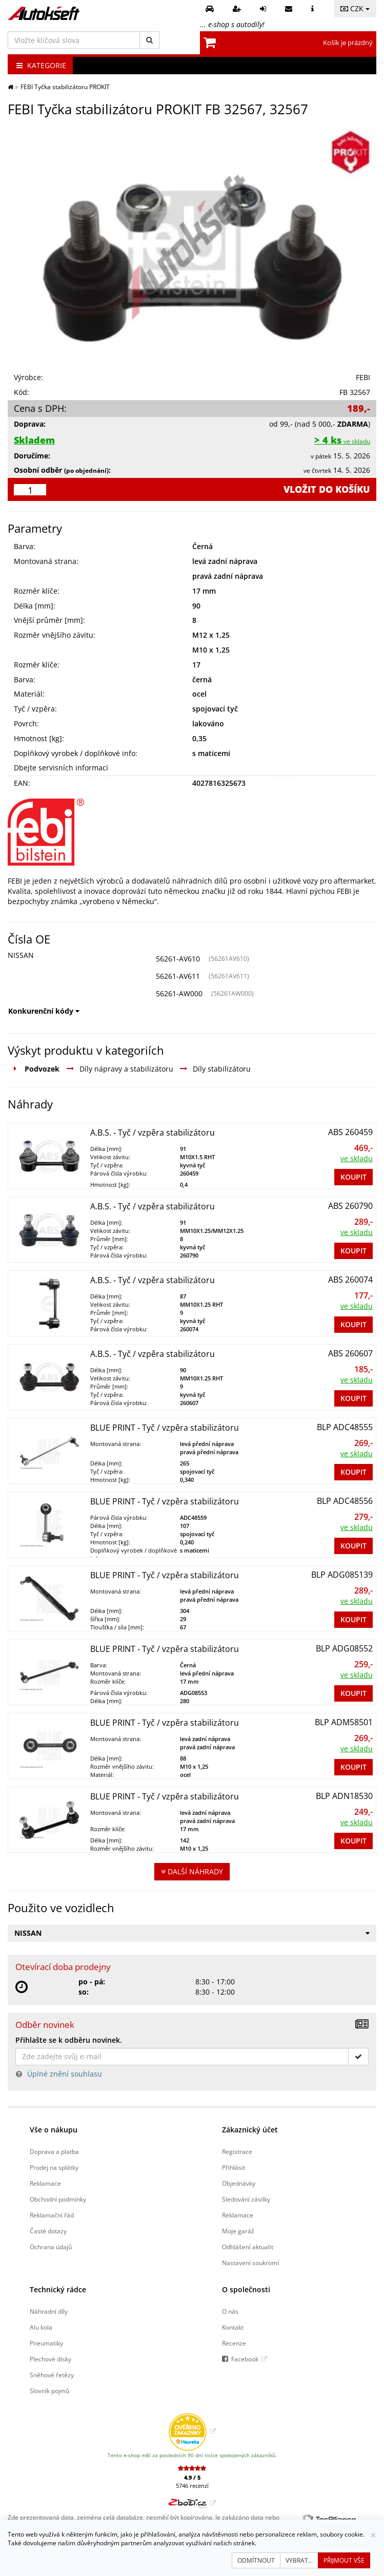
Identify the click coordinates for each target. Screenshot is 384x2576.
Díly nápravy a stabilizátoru (126, 1069)
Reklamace (45, 2183)
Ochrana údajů (51, 2247)
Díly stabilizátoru (222, 1069)
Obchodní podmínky (58, 2199)
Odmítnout (256, 2560)
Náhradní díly (49, 2311)
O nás (230, 2311)
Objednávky (238, 2183)
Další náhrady (192, 1871)
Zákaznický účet (250, 2129)
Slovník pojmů (49, 2390)
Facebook (244, 2359)
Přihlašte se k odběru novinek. (68, 2040)
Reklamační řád (52, 2215)
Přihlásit (233, 2167)
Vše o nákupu (53, 2129)
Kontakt (233, 2327)
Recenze (234, 2343)
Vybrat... (299, 2560)
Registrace (237, 2151)
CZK (355, 8)
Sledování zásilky (246, 2199)
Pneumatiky (46, 2343)
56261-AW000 (179, 993)
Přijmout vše (344, 2560)
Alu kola (41, 2327)
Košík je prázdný (348, 42)
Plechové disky (50, 2359)
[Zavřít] (373, 2535)
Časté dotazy (48, 2231)
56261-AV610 (178, 959)
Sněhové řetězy (52, 2375)
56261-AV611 (178, 976)
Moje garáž (238, 2231)
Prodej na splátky (54, 2167)
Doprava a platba (54, 2151)
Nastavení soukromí (250, 2262)
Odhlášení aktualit (247, 2247)
